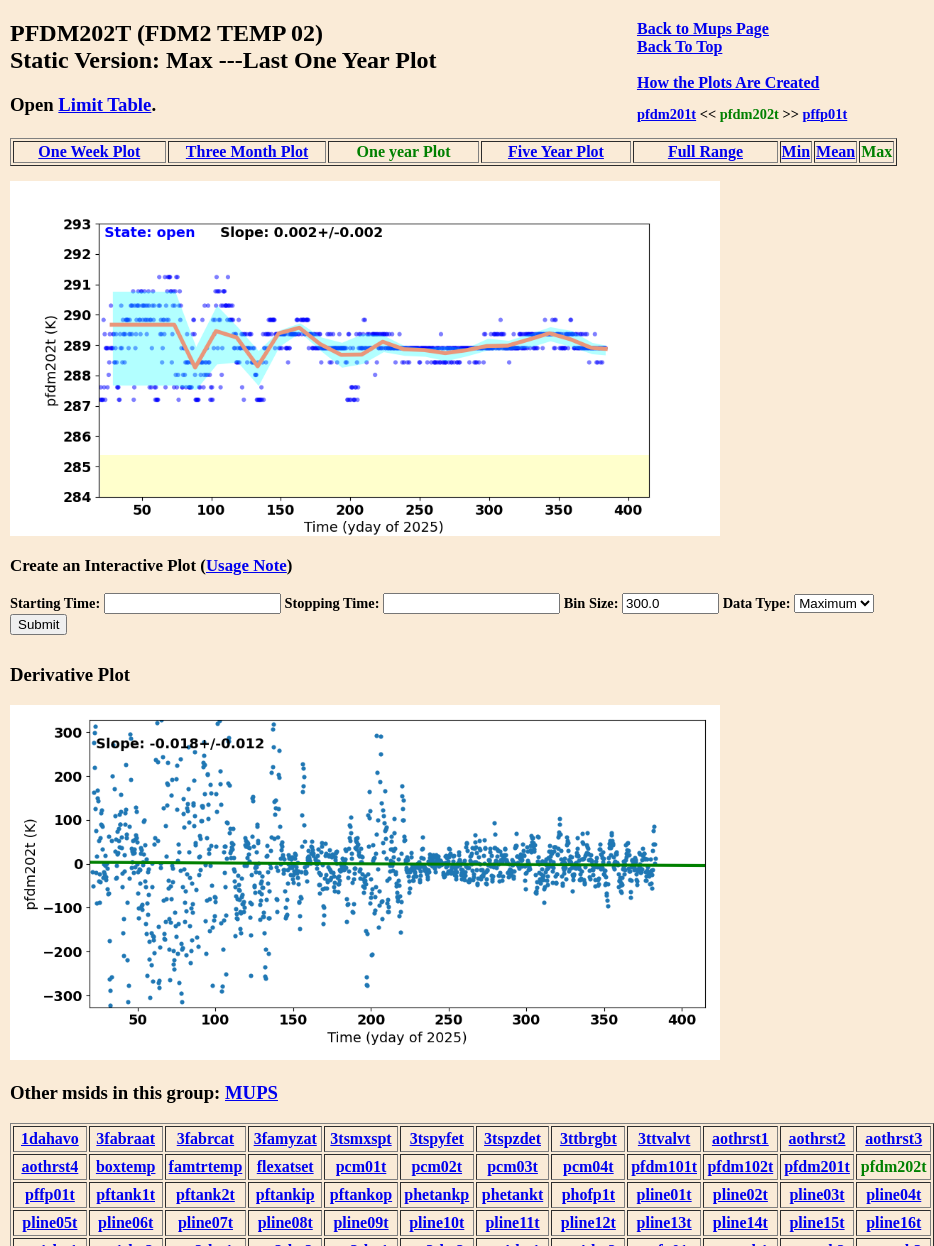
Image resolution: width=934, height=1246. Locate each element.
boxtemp (126, 1166)
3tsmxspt (360, 1138)
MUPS (251, 1092)
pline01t (664, 1194)
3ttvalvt (664, 1138)
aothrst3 (893, 1138)
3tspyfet (437, 1138)
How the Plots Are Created (728, 82)
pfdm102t (740, 1166)
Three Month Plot (247, 151)
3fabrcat (205, 1138)
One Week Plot (89, 151)
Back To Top (679, 46)
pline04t (893, 1194)
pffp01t (825, 114)
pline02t (740, 1194)
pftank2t (205, 1194)
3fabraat (125, 1138)
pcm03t (512, 1166)
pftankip (285, 1194)
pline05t (49, 1222)
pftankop (361, 1194)
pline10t (436, 1222)
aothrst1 (740, 1138)
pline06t (125, 1222)
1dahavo (50, 1138)
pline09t (360, 1222)
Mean (835, 151)
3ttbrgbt (588, 1138)
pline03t (816, 1194)
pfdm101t (664, 1166)
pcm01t (361, 1166)
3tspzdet (512, 1138)
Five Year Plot (556, 151)
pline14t (740, 1222)
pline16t (893, 1222)
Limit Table (104, 104)
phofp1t (588, 1194)
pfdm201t (666, 114)
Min (796, 151)
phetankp (436, 1194)
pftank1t (125, 1194)
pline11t (512, 1222)
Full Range (705, 151)
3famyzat (285, 1138)
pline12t (588, 1222)
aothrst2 (817, 1138)
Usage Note (246, 565)
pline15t (816, 1222)
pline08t (285, 1222)
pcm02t (436, 1166)
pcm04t (588, 1166)
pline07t (205, 1222)
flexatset (285, 1166)
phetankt (512, 1194)
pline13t (664, 1222)
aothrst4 (49, 1166)
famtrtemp (206, 1166)
